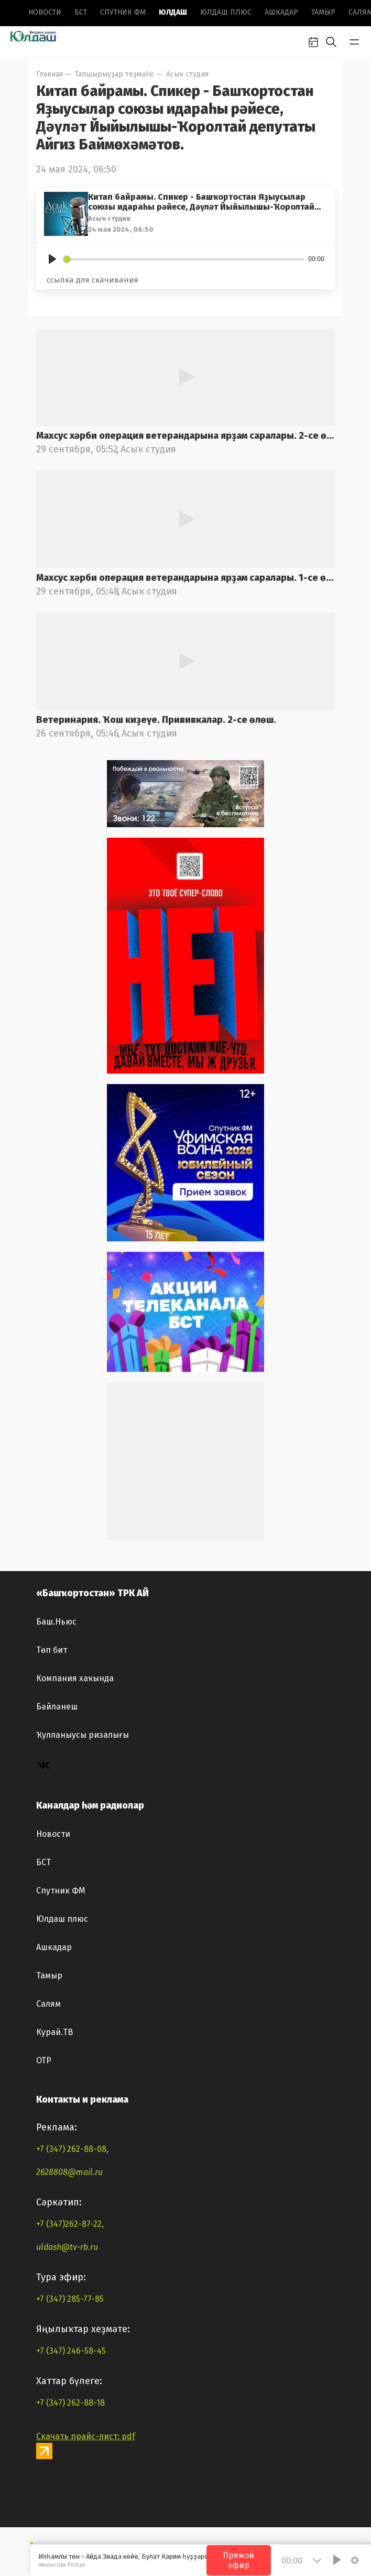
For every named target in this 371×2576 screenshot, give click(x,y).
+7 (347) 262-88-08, (72, 2149)
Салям (48, 2004)
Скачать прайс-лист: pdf (85, 2436)
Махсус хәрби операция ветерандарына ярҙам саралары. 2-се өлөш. (185, 435)
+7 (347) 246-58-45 (71, 2351)
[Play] (52, 259)
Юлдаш (173, 12)
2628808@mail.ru (69, 2172)
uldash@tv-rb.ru (67, 2247)
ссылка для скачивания (92, 280)
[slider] (183, 259)
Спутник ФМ (123, 12)
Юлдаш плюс (226, 12)
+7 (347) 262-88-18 (70, 2403)
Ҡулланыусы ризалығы (82, 1735)
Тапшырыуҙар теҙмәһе (114, 74)
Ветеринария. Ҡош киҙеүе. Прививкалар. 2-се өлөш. (156, 720)
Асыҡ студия (187, 74)
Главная (49, 74)
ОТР (43, 2060)
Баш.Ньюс (56, 1622)
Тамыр (323, 12)
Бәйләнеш (57, 1707)
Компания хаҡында (75, 1678)
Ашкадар (281, 12)
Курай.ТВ (54, 2032)
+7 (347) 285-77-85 (70, 2299)
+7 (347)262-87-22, (70, 2224)
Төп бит (51, 1650)
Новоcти (44, 12)
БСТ (80, 12)
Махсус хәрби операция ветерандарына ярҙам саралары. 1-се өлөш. (185, 577)
